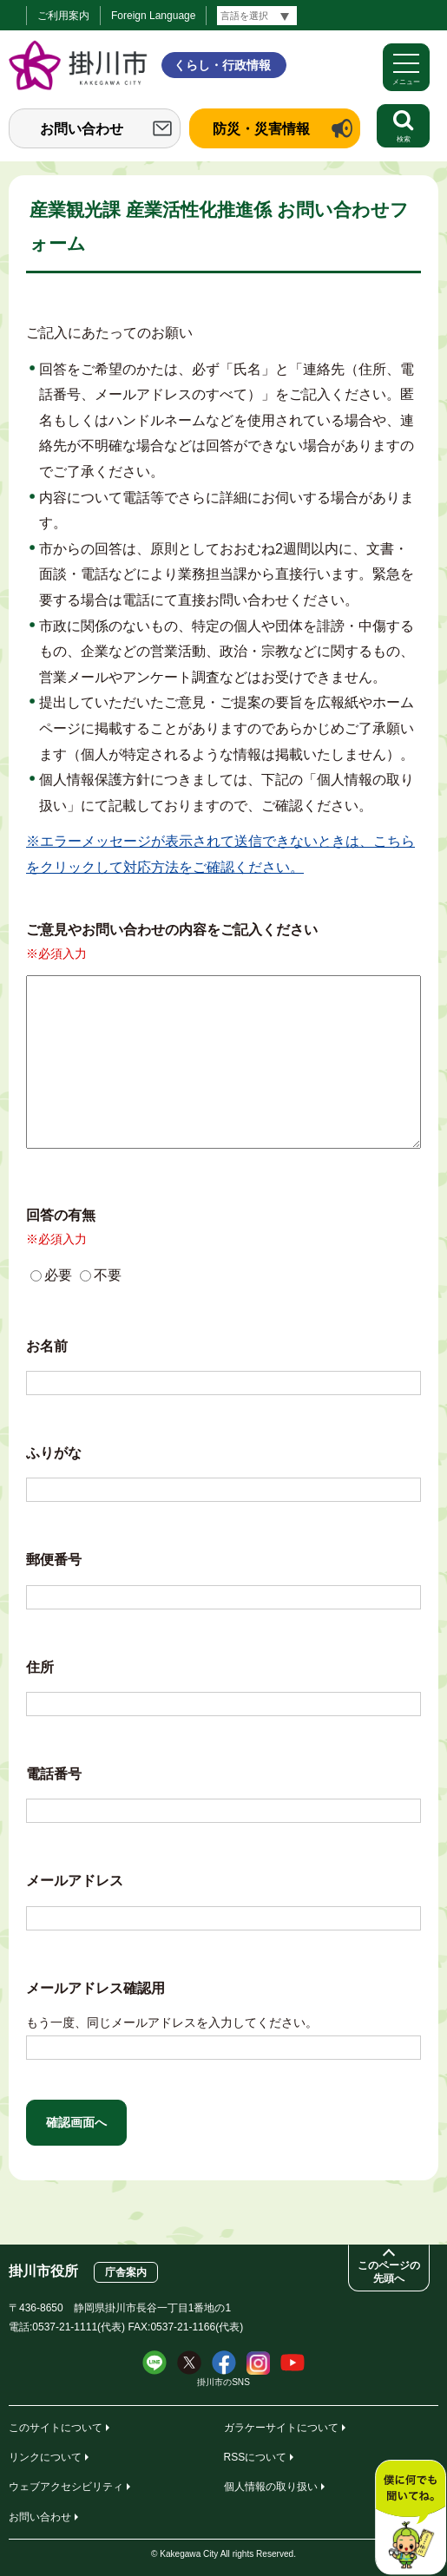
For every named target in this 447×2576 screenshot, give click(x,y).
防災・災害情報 (261, 128)
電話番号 (54, 1773)
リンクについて (45, 2457)
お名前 (47, 1346)
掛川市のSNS (223, 2382)
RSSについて (255, 2457)
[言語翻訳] (257, 15)
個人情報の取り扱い (271, 2487)
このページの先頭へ (389, 2271)
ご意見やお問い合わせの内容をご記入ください (172, 929)
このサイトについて (55, 2428)
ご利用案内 (63, 16)
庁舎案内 (126, 2272)
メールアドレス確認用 (95, 1988)
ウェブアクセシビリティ (66, 2487)
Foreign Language (153, 16)
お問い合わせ (81, 128)
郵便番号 (54, 1559)
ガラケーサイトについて (281, 2428)
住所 (40, 1667)
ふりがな (54, 1452)
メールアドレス (74, 1880)
